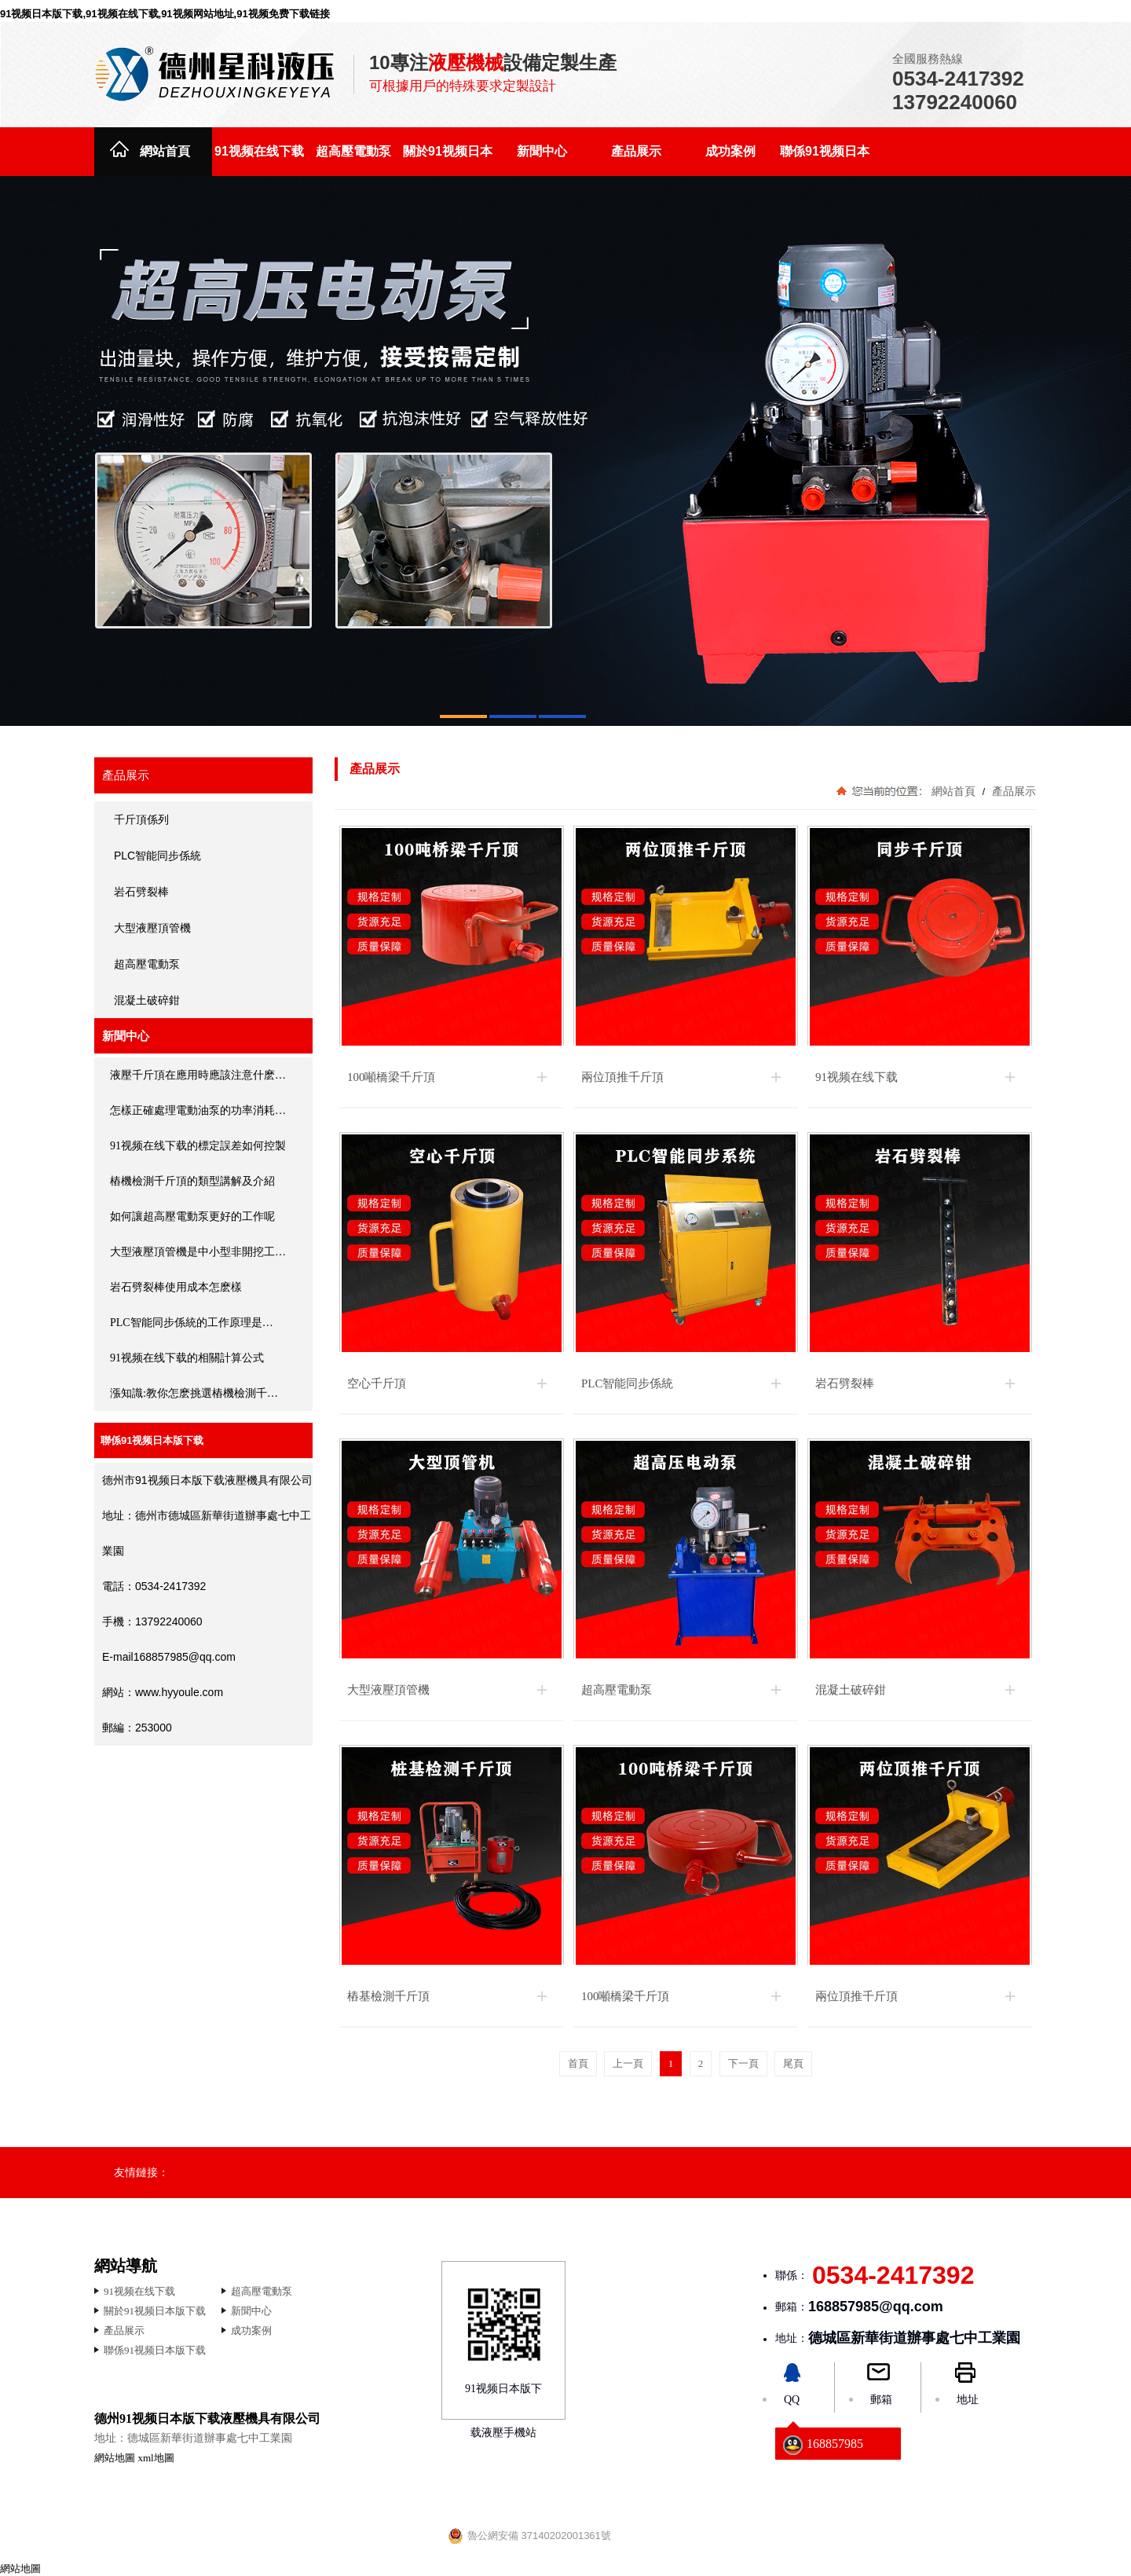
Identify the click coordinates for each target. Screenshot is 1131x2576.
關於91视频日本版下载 (447, 160)
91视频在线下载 (259, 151)
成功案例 (730, 151)
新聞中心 (542, 151)
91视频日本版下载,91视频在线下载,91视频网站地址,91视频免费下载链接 (165, 14)
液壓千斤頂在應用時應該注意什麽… (198, 1075)
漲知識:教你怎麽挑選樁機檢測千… (194, 1393)
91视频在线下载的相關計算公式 (187, 1358)
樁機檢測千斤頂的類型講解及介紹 (192, 1181)
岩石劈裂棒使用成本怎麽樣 (176, 1287)
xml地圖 (156, 2458)
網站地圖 (114, 2458)
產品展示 (636, 151)
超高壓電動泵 (353, 151)
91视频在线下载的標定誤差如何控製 (198, 1146)
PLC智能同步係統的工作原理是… (191, 1322)
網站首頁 (165, 151)
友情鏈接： (141, 2172)
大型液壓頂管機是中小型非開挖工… (198, 1252)
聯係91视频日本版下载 (824, 160)
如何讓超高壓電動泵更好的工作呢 (192, 1216)
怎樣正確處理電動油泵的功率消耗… (198, 1110)
